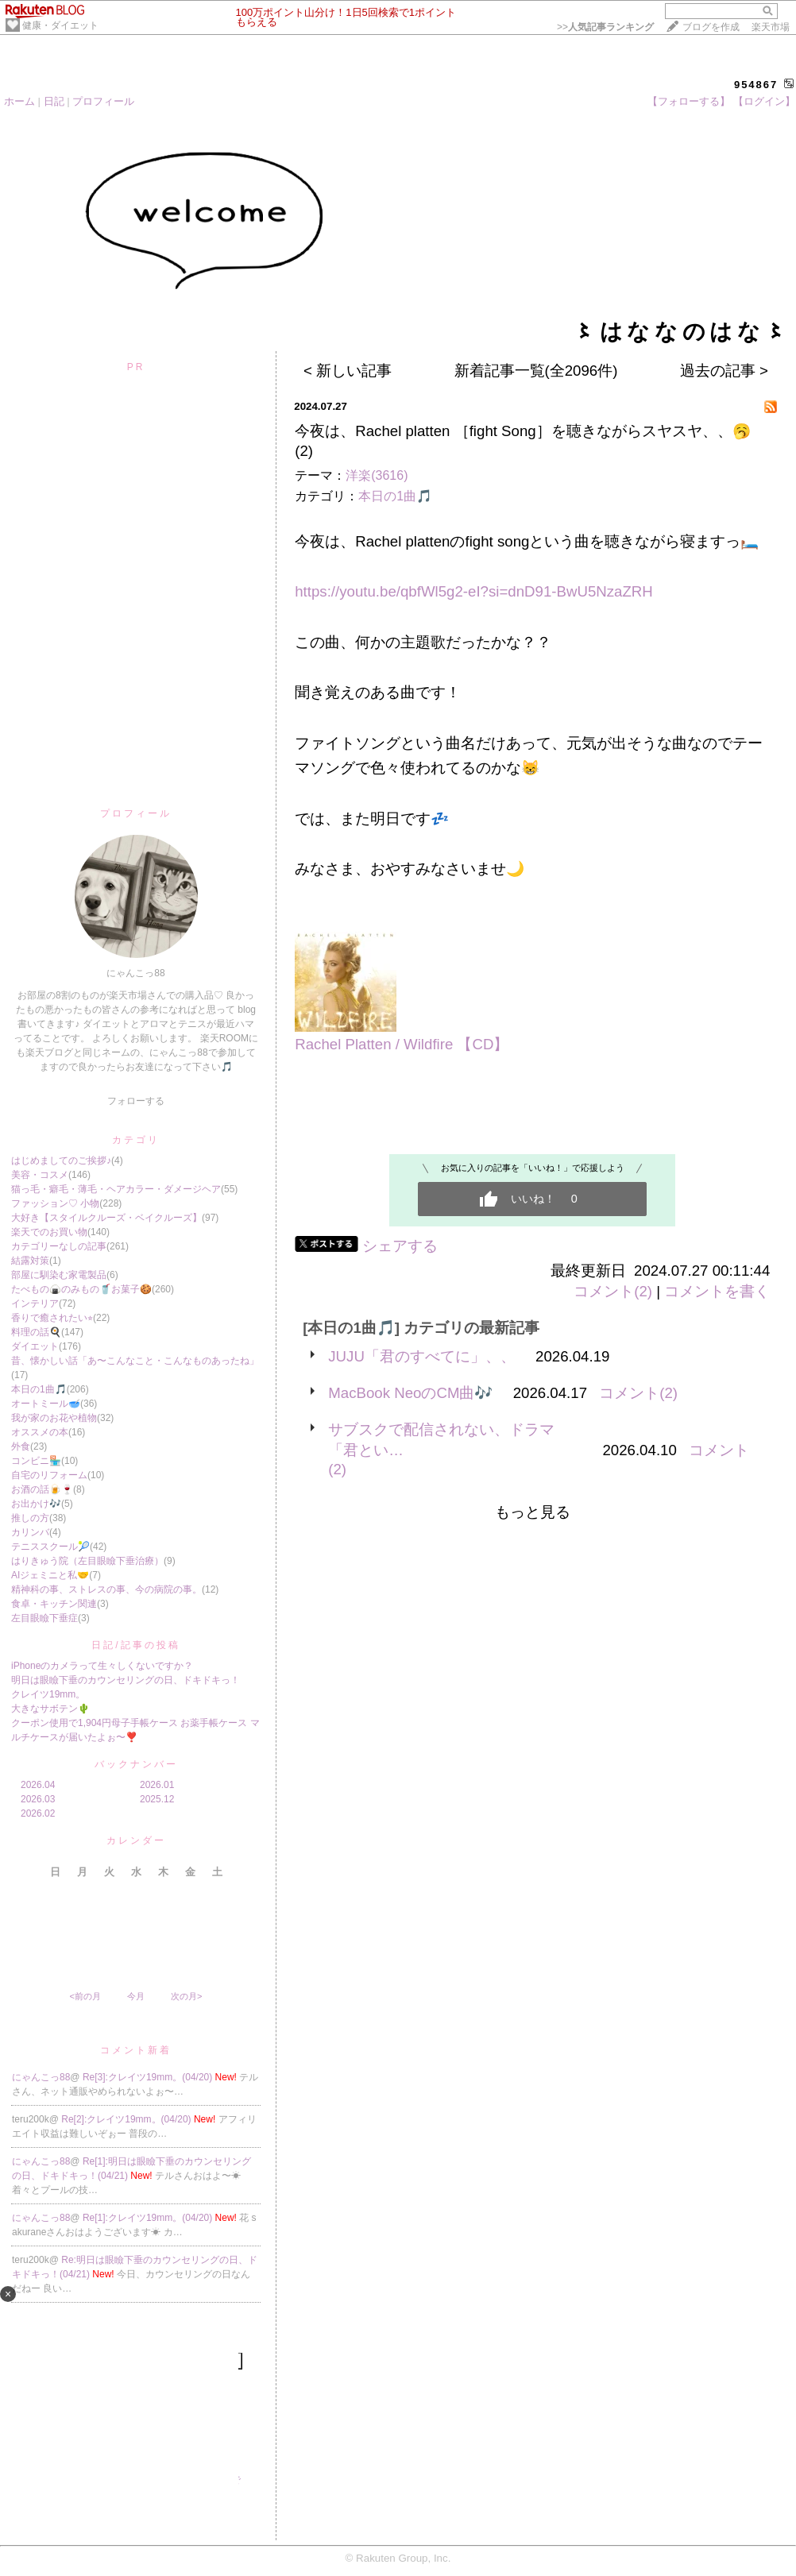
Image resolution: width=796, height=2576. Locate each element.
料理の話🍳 (36, 1332)
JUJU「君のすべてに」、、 (422, 1356)
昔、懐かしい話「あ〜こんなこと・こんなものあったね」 (135, 1360)
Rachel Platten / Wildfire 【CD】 (401, 1044)
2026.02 (38, 1813)
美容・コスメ (39, 1174)
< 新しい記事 (347, 370)
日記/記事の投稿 (135, 1645)
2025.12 (157, 1799)
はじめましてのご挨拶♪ (61, 1160)
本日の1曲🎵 (39, 1389)
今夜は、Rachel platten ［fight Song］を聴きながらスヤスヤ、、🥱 (522, 431)
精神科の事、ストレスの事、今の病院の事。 (106, 1589)
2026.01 (157, 1784)
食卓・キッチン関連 (54, 1603)
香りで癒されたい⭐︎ (52, 1317)
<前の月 (84, 1996)
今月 (136, 1996)
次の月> (186, 1996)
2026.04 (38, 1784)
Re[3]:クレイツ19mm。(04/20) (149, 2077)
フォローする (135, 1100)
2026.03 (38, 1799)
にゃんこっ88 (41, 2077)
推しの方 (30, 1518)
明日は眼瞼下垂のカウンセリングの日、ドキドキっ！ (125, 1680)
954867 (756, 85)
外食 (20, 1446)
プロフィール (103, 101)
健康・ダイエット (60, 25)
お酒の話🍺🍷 (42, 1489)
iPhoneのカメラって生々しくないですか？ (102, 1665)
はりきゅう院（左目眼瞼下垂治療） (87, 1560)
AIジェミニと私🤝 (50, 1575)
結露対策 (30, 1260)
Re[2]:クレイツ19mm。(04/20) (127, 2119)
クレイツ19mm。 (48, 1694)
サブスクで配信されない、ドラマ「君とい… (441, 1439)
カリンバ (30, 1532)
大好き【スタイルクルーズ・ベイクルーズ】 (106, 1217)
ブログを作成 (711, 27)
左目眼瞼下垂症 (44, 1618)
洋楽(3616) (377, 475)
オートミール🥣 (45, 1403)
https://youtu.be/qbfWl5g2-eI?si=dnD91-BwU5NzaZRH (474, 591)
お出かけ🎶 (36, 1503)
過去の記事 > (724, 370)
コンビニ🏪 (36, 1460)
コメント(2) (613, 1291)
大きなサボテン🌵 (50, 1708)
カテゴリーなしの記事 (58, 1246)
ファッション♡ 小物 (55, 1203)
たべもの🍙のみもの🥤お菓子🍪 (81, 1289)
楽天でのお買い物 (49, 1232)
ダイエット (35, 1346)
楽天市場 (771, 27)
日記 (54, 101)
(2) (304, 450)
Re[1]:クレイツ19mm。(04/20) (149, 2217)
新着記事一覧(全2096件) (536, 370)
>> (605, 27)
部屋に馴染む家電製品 (58, 1274)
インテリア (35, 1303)
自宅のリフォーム (49, 1475)
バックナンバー (136, 1764)
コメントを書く (717, 1291)
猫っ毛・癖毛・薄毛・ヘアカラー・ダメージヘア (116, 1189)
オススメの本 (39, 1432)
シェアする (400, 1246)
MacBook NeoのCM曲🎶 (410, 1393)
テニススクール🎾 (50, 1546)
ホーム (19, 101)
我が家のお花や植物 (54, 1417)
